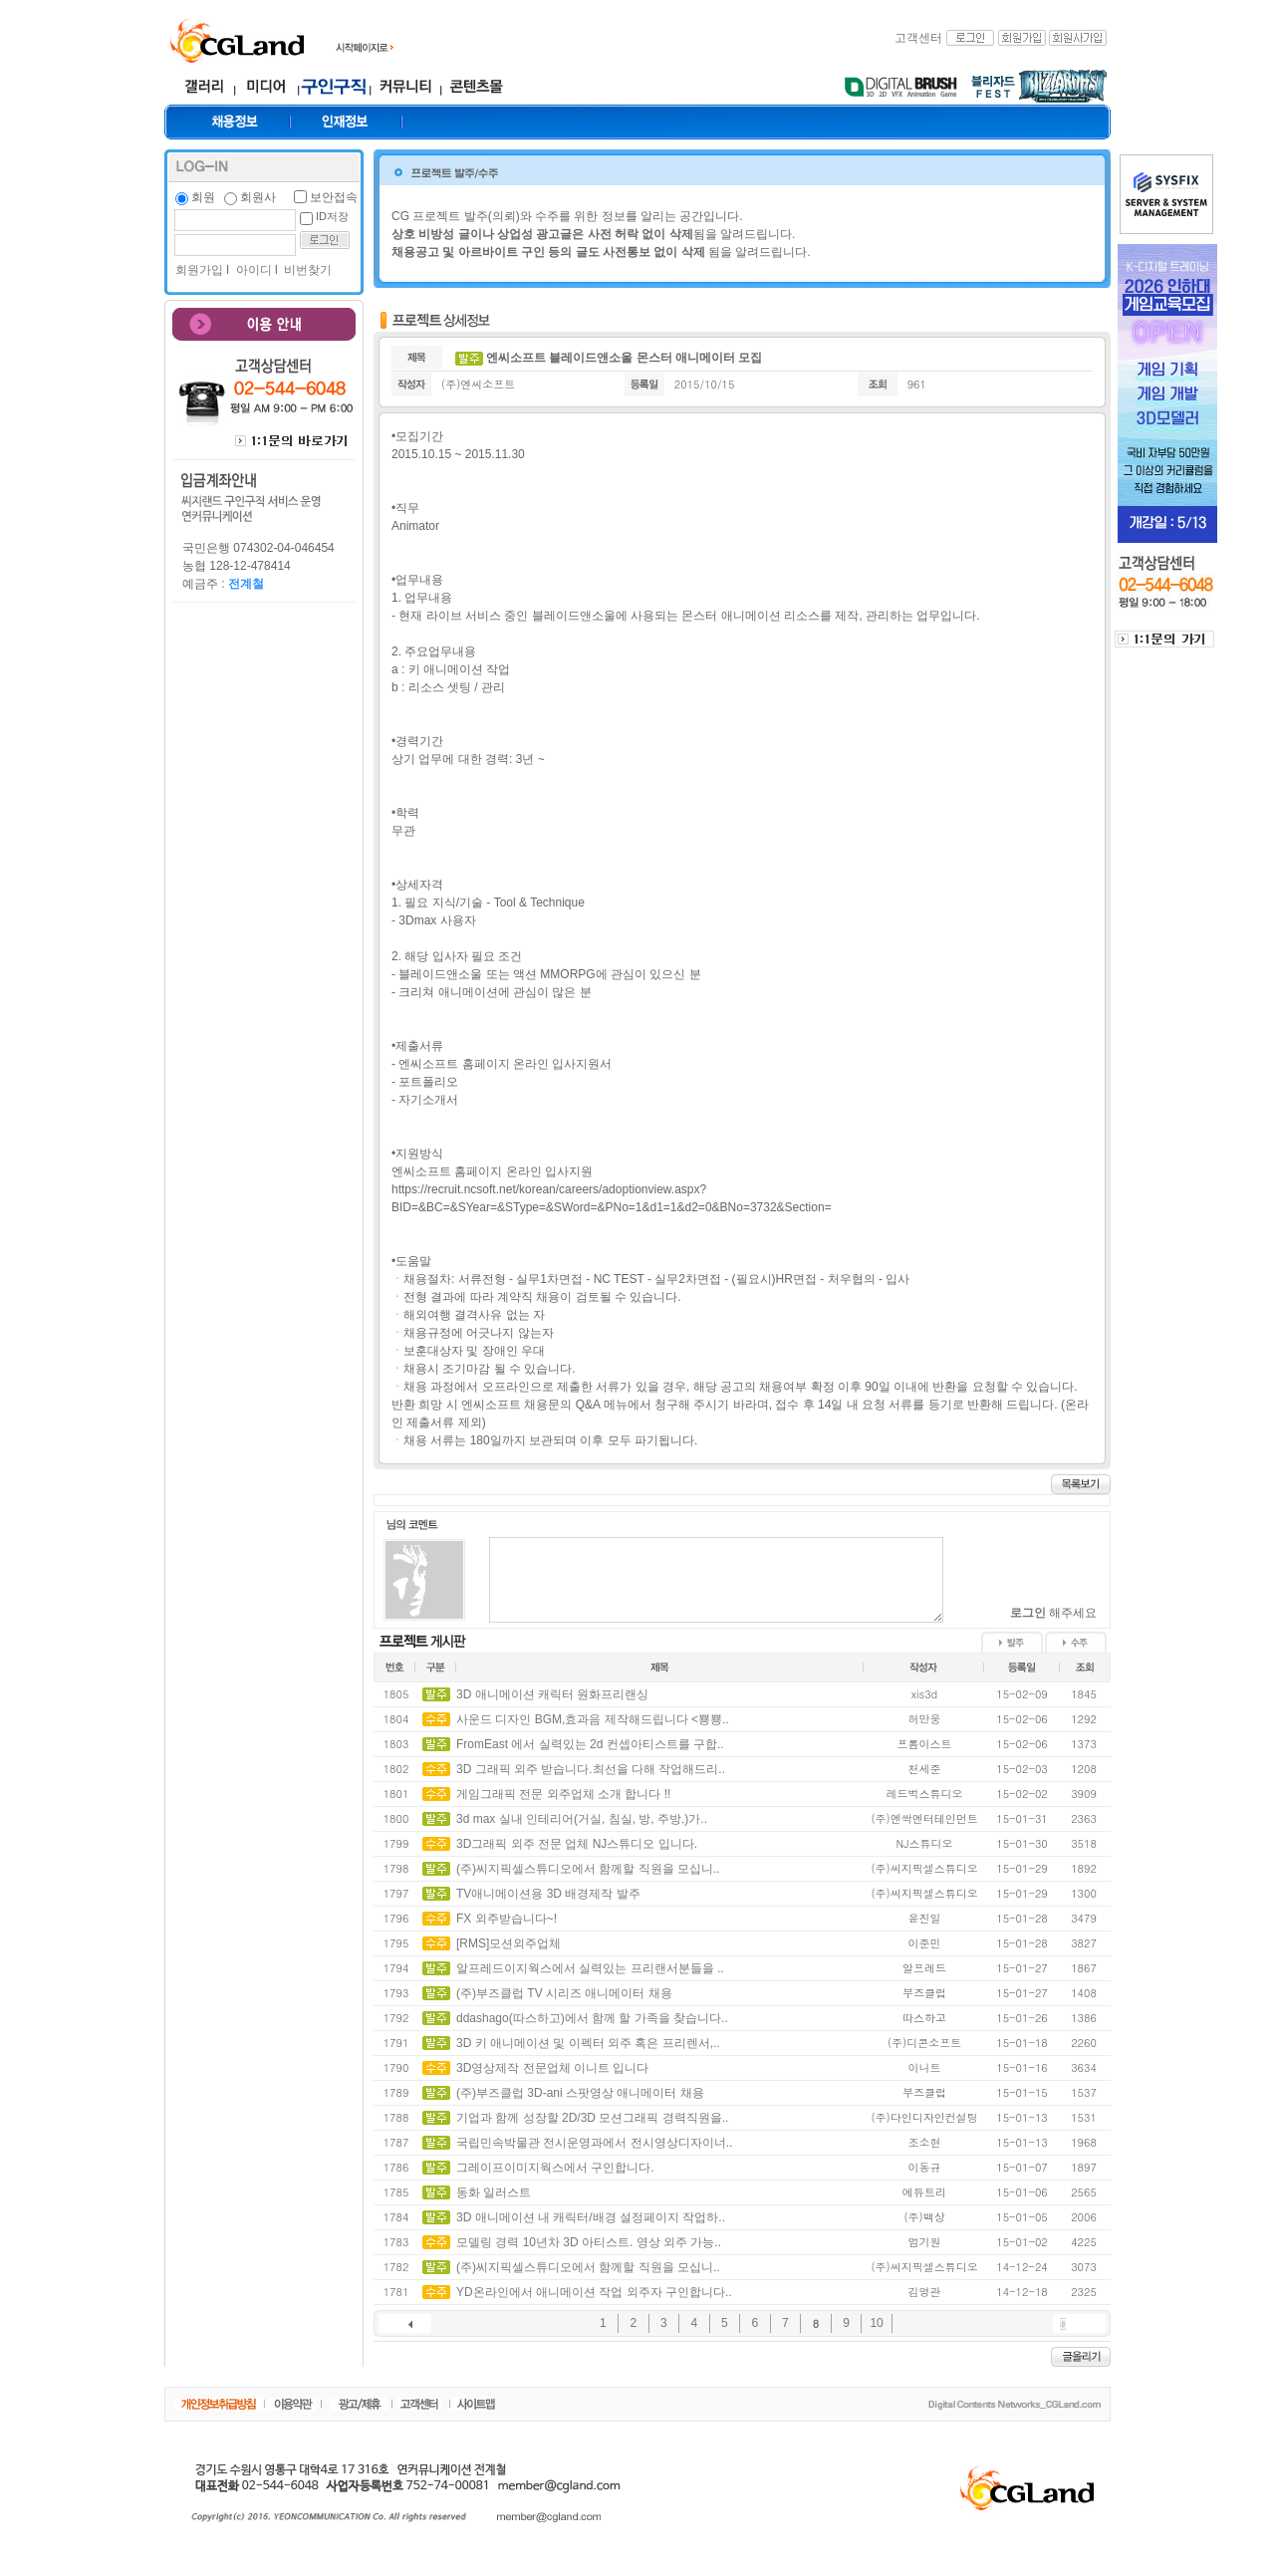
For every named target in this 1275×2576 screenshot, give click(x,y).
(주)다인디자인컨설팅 (924, 2117)
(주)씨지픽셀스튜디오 (924, 1868)
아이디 (251, 270)
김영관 (924, 2291)
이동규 (924, 2167)
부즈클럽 (924, 1992)
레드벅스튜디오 (925, 1793)
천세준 (924, 1768)
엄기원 (924, 2241)
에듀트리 (924, 2192)
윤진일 (924, 1918)
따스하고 (924, 2017)
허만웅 (924, 1718)
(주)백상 (923, 2216)
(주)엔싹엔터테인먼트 (924, 1818)
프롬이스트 (924, 1743)
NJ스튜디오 (924, 1843)
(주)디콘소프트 (924, 2042)
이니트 (924, 2067)
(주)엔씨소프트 (478, 384)
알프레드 (924, 1967)
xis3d (924, 1693)
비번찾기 (306, 270)
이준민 (924, 1942)
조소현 (924, 2142)
